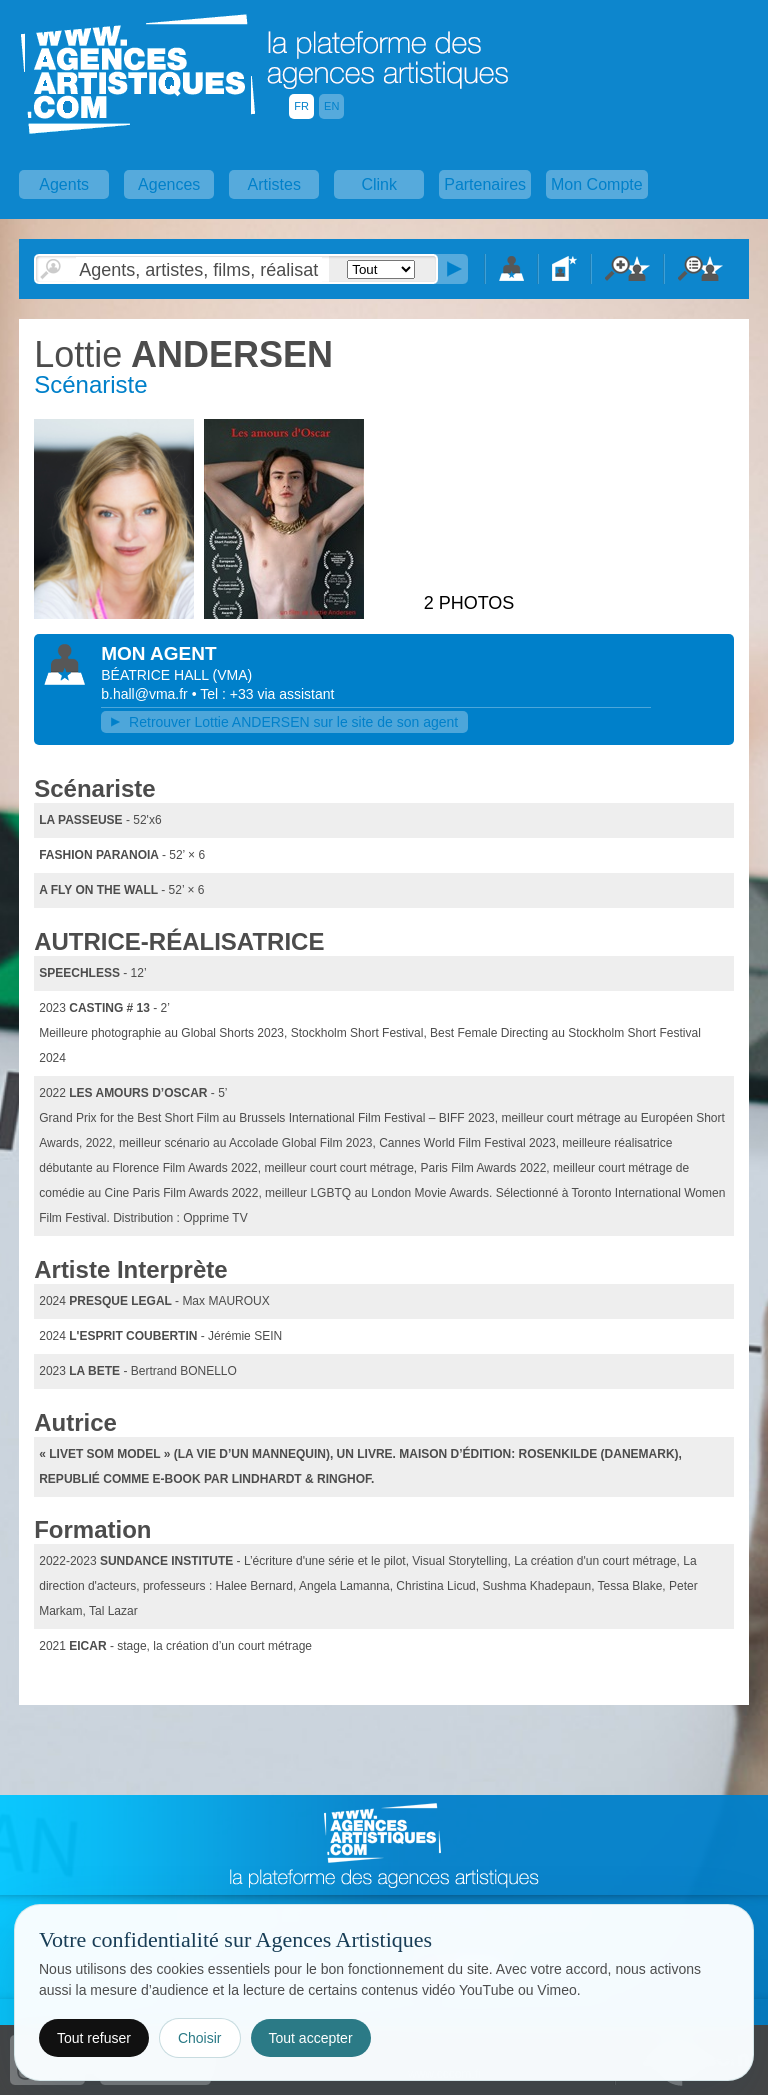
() (232, 675)
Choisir (200, 2038)
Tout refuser (94, 2038)
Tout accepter (311, 2038)
